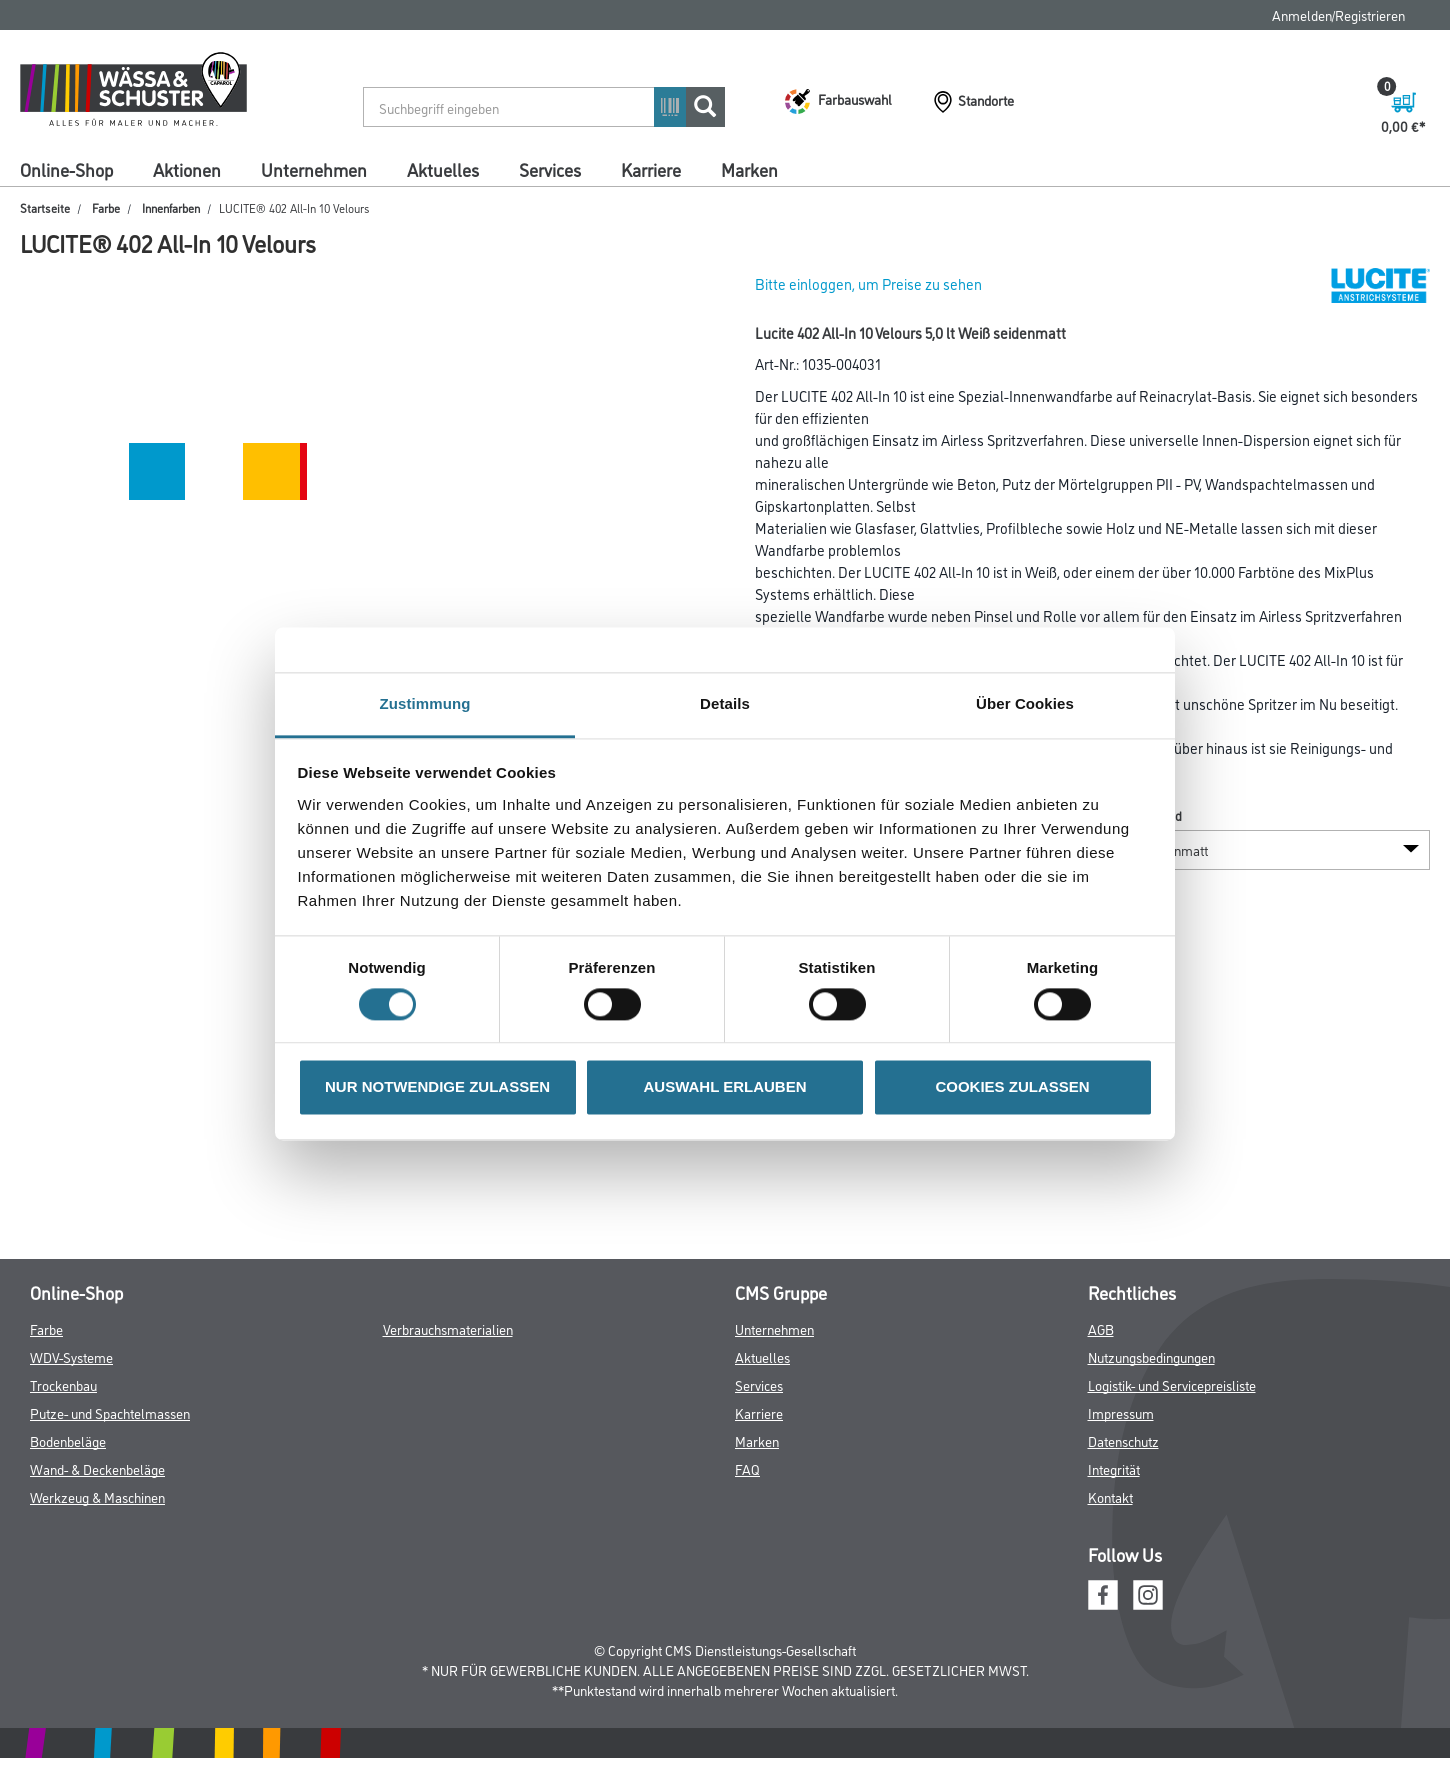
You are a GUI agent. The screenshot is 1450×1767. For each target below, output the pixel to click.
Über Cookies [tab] (1025, 703)
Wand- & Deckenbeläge (97, 1468)
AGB (1101, 1328)
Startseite (45, 207)
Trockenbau (63, 1384)
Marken (749, 169)
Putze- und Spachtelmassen (110, 1412)
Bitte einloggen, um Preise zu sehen (868, 283)
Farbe (106, 207)
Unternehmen (314, 169)
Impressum (1121, 1412)
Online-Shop (66, 169)
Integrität (1114, 1468)
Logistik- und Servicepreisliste (1172, 1384)
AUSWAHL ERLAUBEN (724, 1087)
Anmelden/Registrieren (1338, 14)
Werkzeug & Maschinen (97, 1496)
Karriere (651, 169)
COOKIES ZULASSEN (1012, 1087)
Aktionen (187, 169)
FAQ (747, 1468)
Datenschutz (1123, 1440)
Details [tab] (725, 703)
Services (550, 169)
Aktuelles (443, 169)
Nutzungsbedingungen (1151, 1356)
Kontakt (1110, 1496)
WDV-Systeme (71, 1356)
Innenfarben (171, 207)
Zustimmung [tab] (425, 703)
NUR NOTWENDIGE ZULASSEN (437, 1087)
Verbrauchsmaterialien (448, 1328)
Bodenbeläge (68, 1440)
